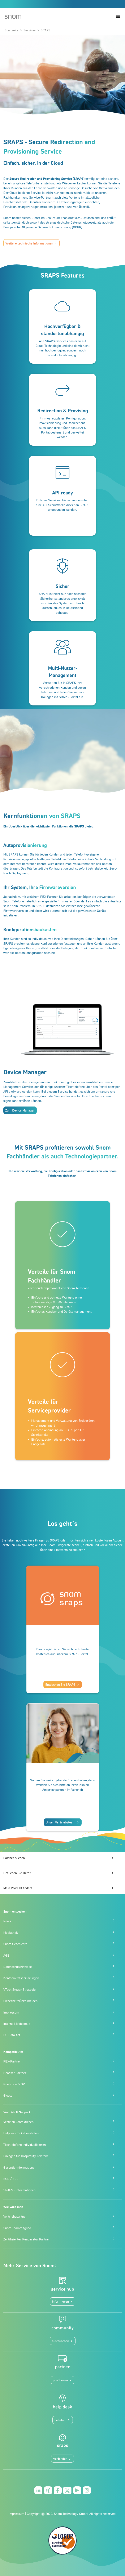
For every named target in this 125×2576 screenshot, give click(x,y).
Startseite (11, 30)
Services (29, 30)
